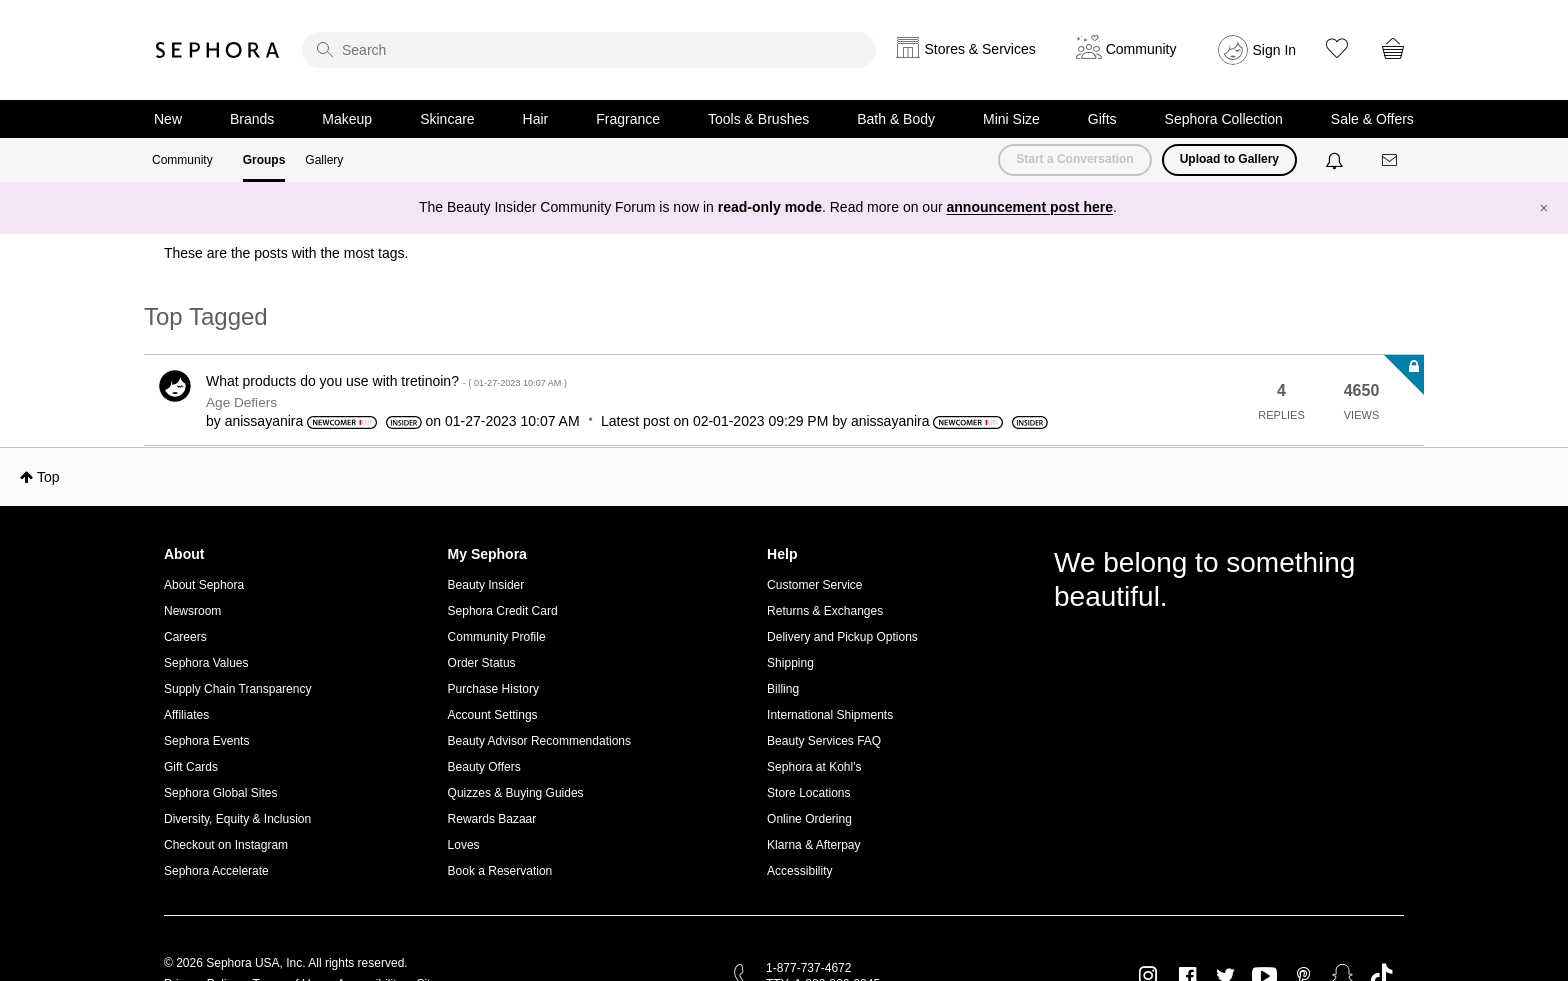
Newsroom (192, 611)
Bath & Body (896, 119)
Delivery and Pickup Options (842, 637)
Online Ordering (809, 819)
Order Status (482, 663)
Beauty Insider (486, 585)
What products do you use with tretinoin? (386, 381)
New (168, 119)
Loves (464, 845)
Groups (264, 160)
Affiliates (186, 715)
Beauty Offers (484, 767)
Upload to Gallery (1229, 159)
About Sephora (204, 585)
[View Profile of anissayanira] (264, 421)
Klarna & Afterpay (813, 845)
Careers (185, 637)
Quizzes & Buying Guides (516, 793)
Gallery (324, 160)
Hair (536, 119)
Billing (783, 689)
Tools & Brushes (758, 119)
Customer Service (814, 585)
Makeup (347, 119)
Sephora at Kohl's (814, 767)
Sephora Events (206, 741)
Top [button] (48, 477)
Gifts (1102, 119)
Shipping (790, 663)
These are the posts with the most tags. (286, 253)
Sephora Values (206, 663)
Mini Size (1011, 119)
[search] (589, 50)
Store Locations (808, 793)
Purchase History (493, 689)
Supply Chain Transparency (237, 689)
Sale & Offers (1372, 119)
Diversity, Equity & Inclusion (237, 819)
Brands (252, 119)
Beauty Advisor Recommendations (539, 741)
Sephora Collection (1224, 119)
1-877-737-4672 (808, 968)
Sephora (218, 50)
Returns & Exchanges (825, 611)
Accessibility (799, 871)
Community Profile (497, 637)
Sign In (1275, 50)
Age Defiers (241, 402)
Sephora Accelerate (216, 871)
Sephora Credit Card (503, 611)
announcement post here (1030, 207)
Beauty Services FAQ (824, 741)
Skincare (447, 119)
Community (182, 160)
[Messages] (1391, 160)
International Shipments (830, 715)
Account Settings (493, 715)
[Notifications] (1336, 160)
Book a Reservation (500, 871)
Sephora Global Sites (220, 793)
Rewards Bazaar (492, 819)
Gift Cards (191, 767)
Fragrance (628, 119)
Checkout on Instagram (226, 845)
